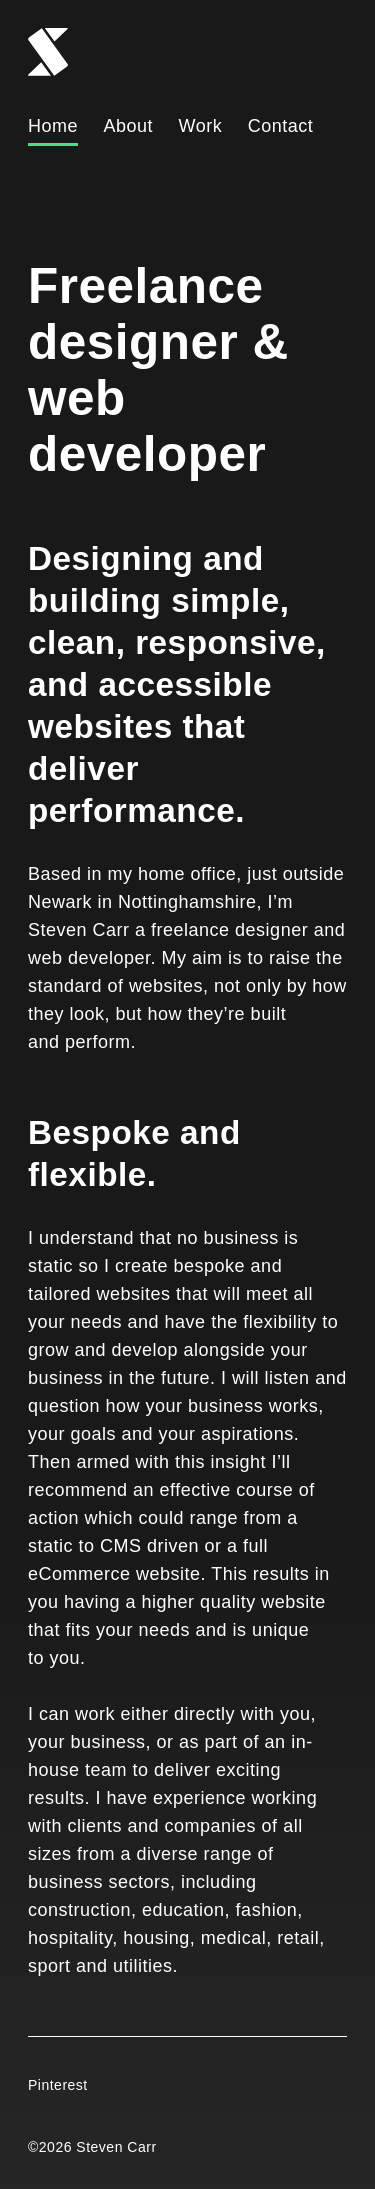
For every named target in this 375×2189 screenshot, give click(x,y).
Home (53, 126)
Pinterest (58, 2085)
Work (201, 126)
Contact (281, 126)
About (129, 126)
